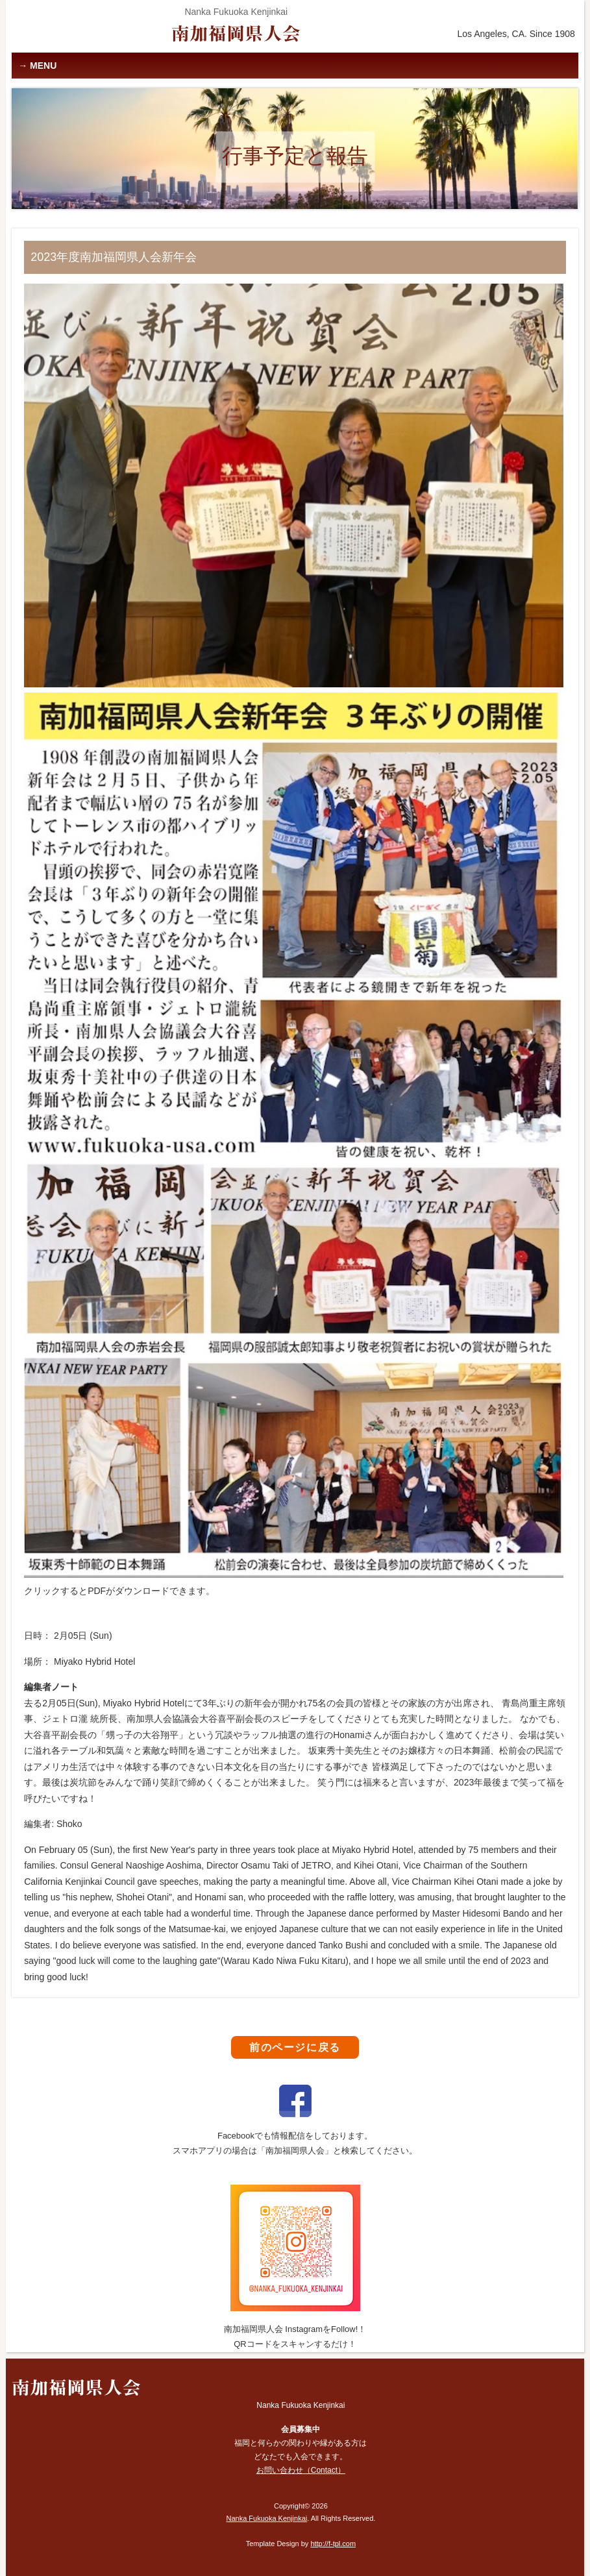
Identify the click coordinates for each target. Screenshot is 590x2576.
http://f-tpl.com (333, 2543)
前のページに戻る (295, 2047)
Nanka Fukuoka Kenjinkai (266, 2518)
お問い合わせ (300, 2470)
